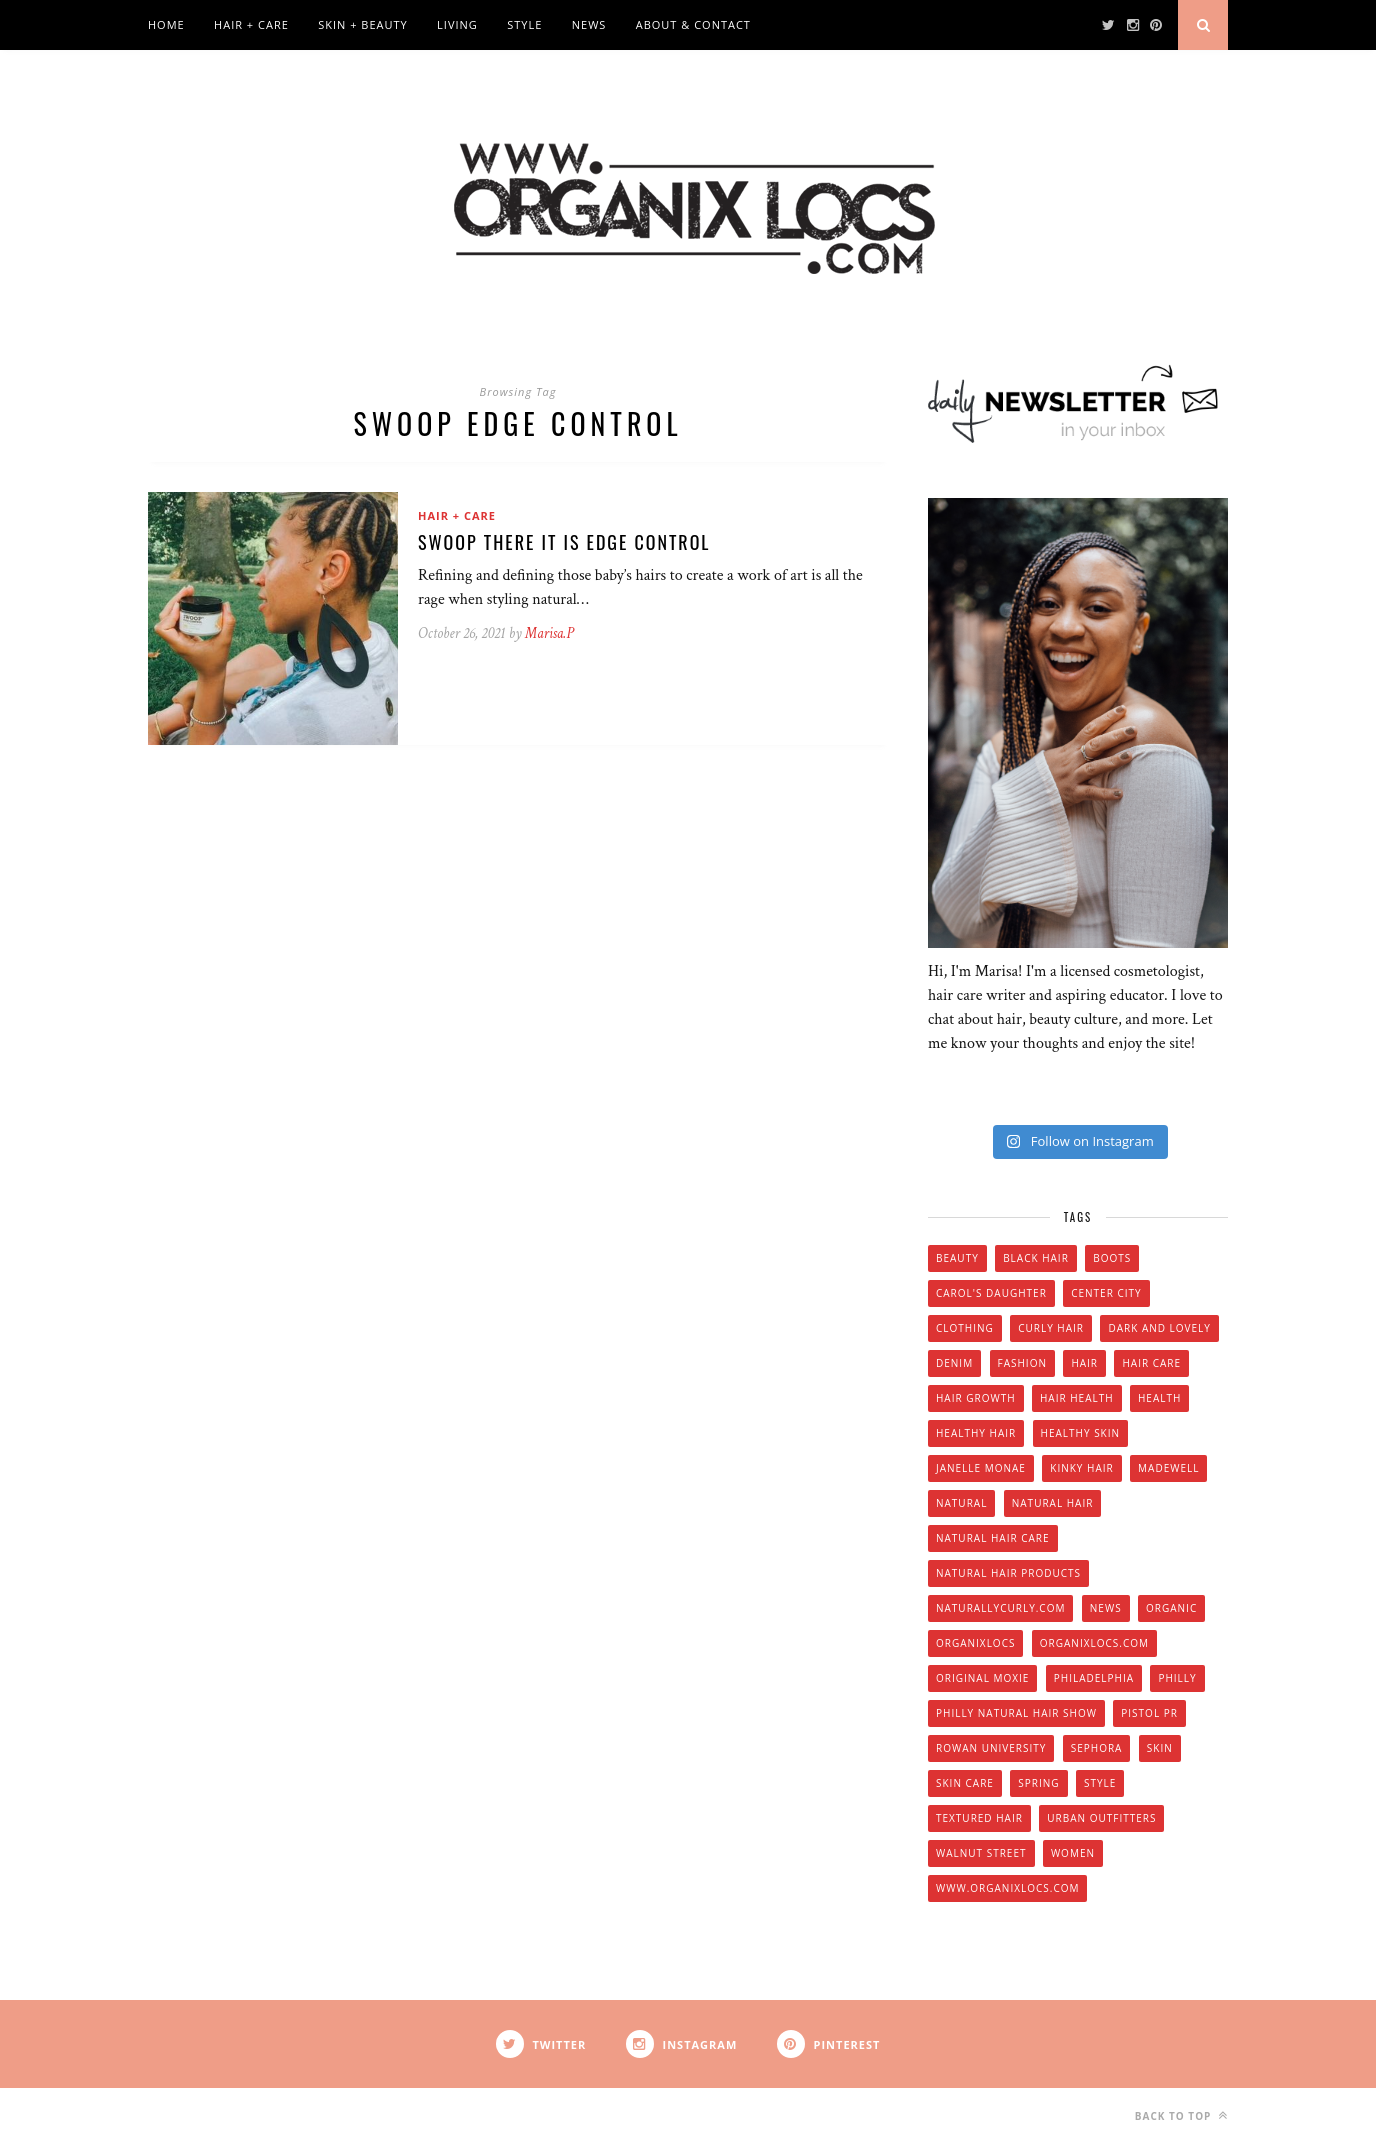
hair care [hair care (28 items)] (1151, 1363)
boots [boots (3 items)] (1112, 1258)
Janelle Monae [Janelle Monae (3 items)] (981, 1468)
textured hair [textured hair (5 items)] (979, 1818)
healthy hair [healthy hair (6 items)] (976, 1433)
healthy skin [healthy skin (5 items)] (1080, 1433)
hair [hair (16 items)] (1084, 1363)
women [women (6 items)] (1073, 1853)
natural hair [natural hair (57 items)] (1053, 1503)
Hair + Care (251, 24)
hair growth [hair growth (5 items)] (976, 1398)
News (589, 24)
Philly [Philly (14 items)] (1177, 1678)
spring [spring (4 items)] (1038, 1783)
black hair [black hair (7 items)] (1036, 1258)
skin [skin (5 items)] (1160, 1748)
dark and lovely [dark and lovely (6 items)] (1159, 1328)
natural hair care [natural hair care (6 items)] (993, 1538)
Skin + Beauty (363, 24)
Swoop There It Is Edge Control (564, 542)
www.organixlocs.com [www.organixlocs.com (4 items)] (1007, 1888)
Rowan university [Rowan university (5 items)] (991, 1748)
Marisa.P (549, 633)
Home (166, 24)
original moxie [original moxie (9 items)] (982, 1678)
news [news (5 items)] (1106, 1608)
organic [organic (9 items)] (1171, 1608)
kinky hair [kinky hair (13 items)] (1081, 1468)
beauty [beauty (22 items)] (957, 1258)
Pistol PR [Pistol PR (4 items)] (1149, 1713)
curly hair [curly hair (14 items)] (1051, 1328)
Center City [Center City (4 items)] (1106, 1293)
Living (457, 24)
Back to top (1181, 2115)
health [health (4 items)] (1159, 1398)
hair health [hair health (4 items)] (1077, 1398)
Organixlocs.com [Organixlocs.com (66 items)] (1094, 1643)
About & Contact (693, 24)
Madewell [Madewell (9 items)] (1168, 1468)
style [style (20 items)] (1100, 1783)
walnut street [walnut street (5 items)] (981, 1853)
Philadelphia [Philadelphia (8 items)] (1094, 1678)
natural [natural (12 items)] (961, 1503)
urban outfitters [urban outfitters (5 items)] (1101, 1818)
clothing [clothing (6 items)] (965, 1328)
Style (524, 24)
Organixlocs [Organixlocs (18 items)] (975, 1643)
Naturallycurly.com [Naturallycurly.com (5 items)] (1000, 1608)
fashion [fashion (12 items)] (1022, 1363)
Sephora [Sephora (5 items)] (1097, 1748)
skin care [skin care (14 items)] (965, 1783)
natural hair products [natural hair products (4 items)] (1008, 1573)
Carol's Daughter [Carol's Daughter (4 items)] (991, 1293)
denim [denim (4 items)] (954, 1363)
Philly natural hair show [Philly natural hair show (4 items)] (1016, 1713)
